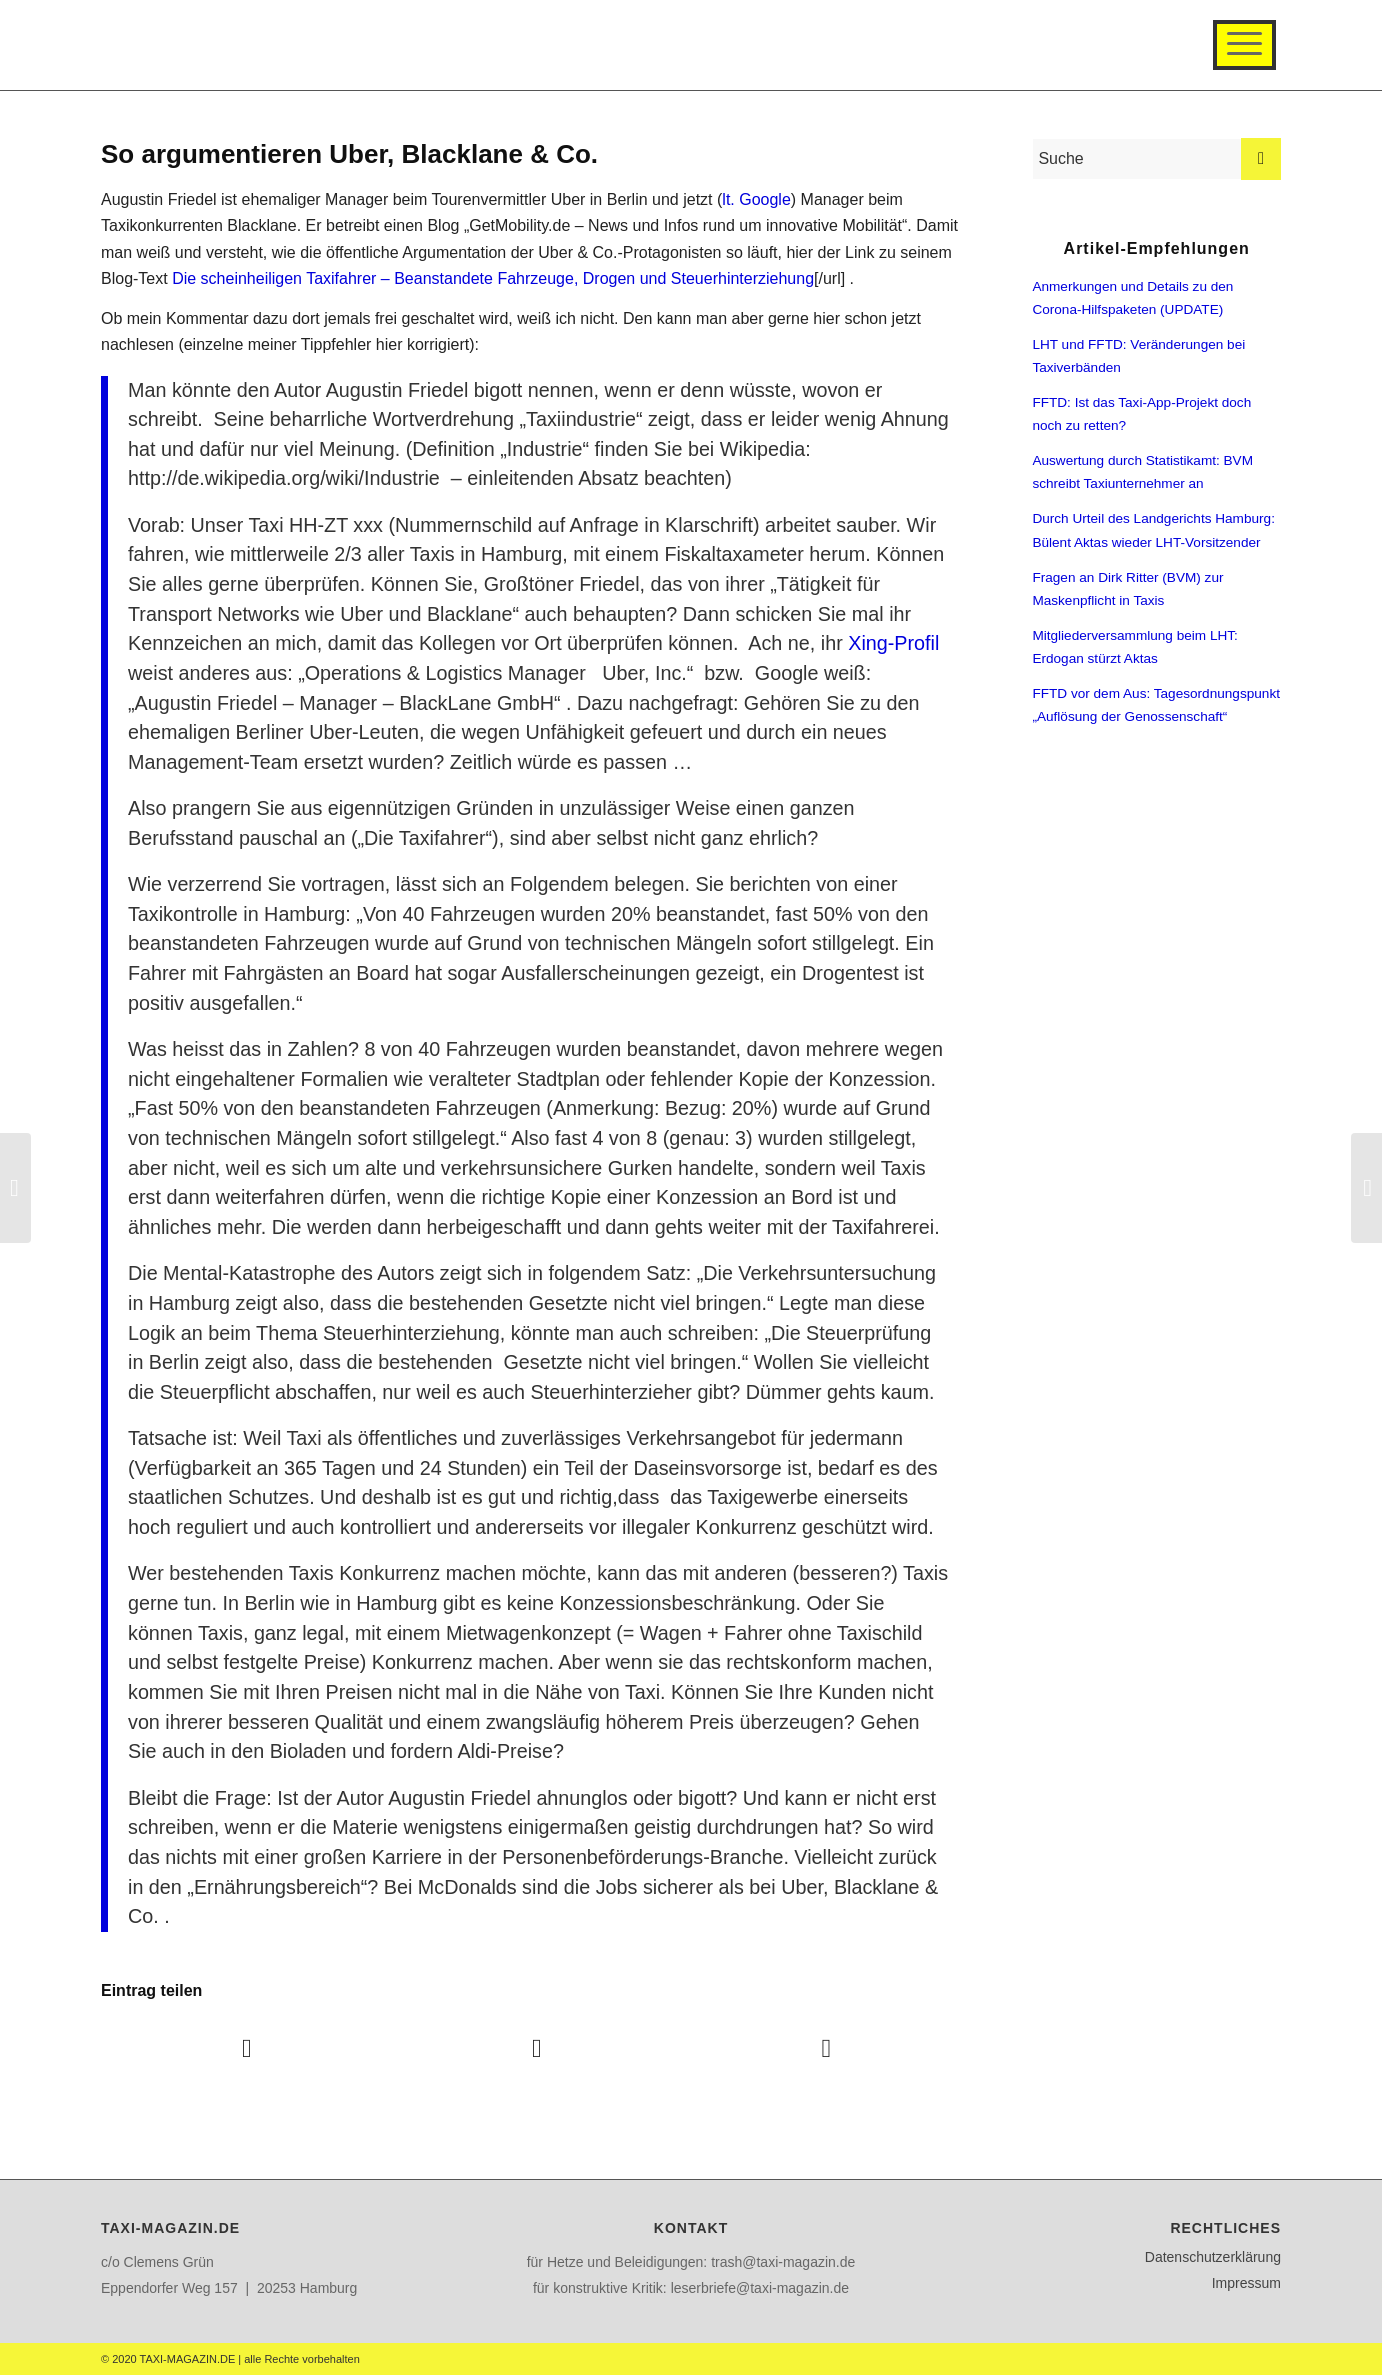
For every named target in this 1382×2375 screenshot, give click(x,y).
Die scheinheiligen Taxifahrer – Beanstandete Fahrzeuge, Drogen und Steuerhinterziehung (493, 278)
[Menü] (1244, 45)
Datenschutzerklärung (1213, 2257)
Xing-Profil (893, 643)
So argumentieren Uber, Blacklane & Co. (349, 154)
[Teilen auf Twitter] (536, 2048)
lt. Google (756, 199)
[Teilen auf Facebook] (246, 2048)
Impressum (1246, 2283)
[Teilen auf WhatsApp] (826, 2048)
